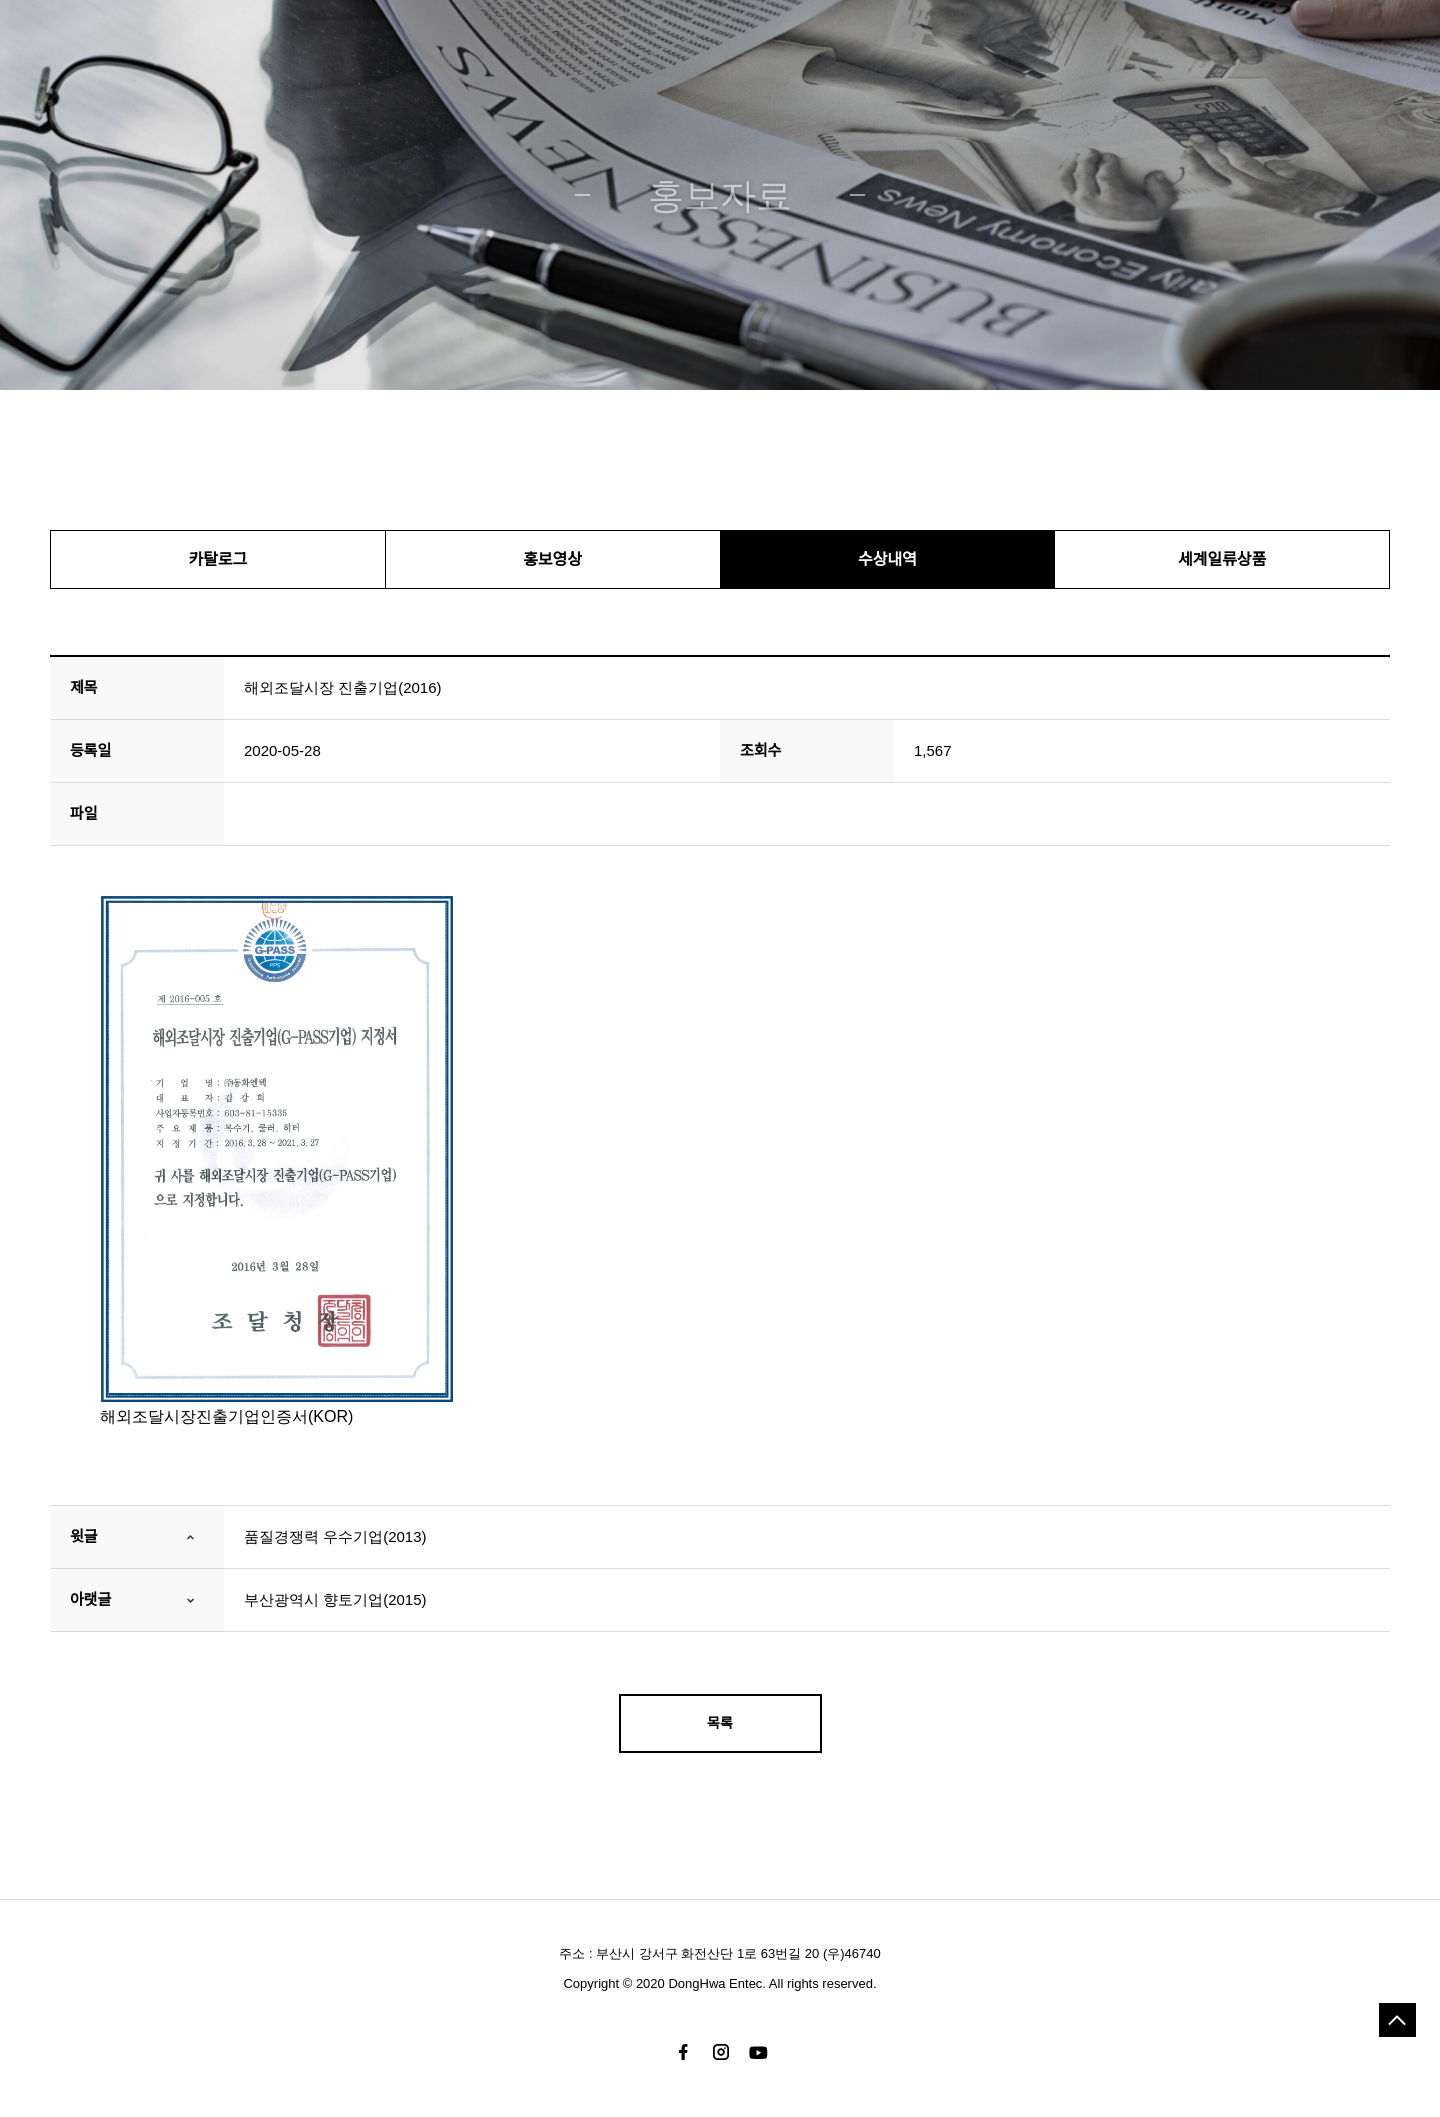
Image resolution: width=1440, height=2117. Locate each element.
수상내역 (887, 559)
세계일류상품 (1222, 559)
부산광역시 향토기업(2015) (335, 1599)
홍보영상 (552, 559)
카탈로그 (217, 559)
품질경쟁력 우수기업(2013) (335, 1536)
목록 (720, 1723)
